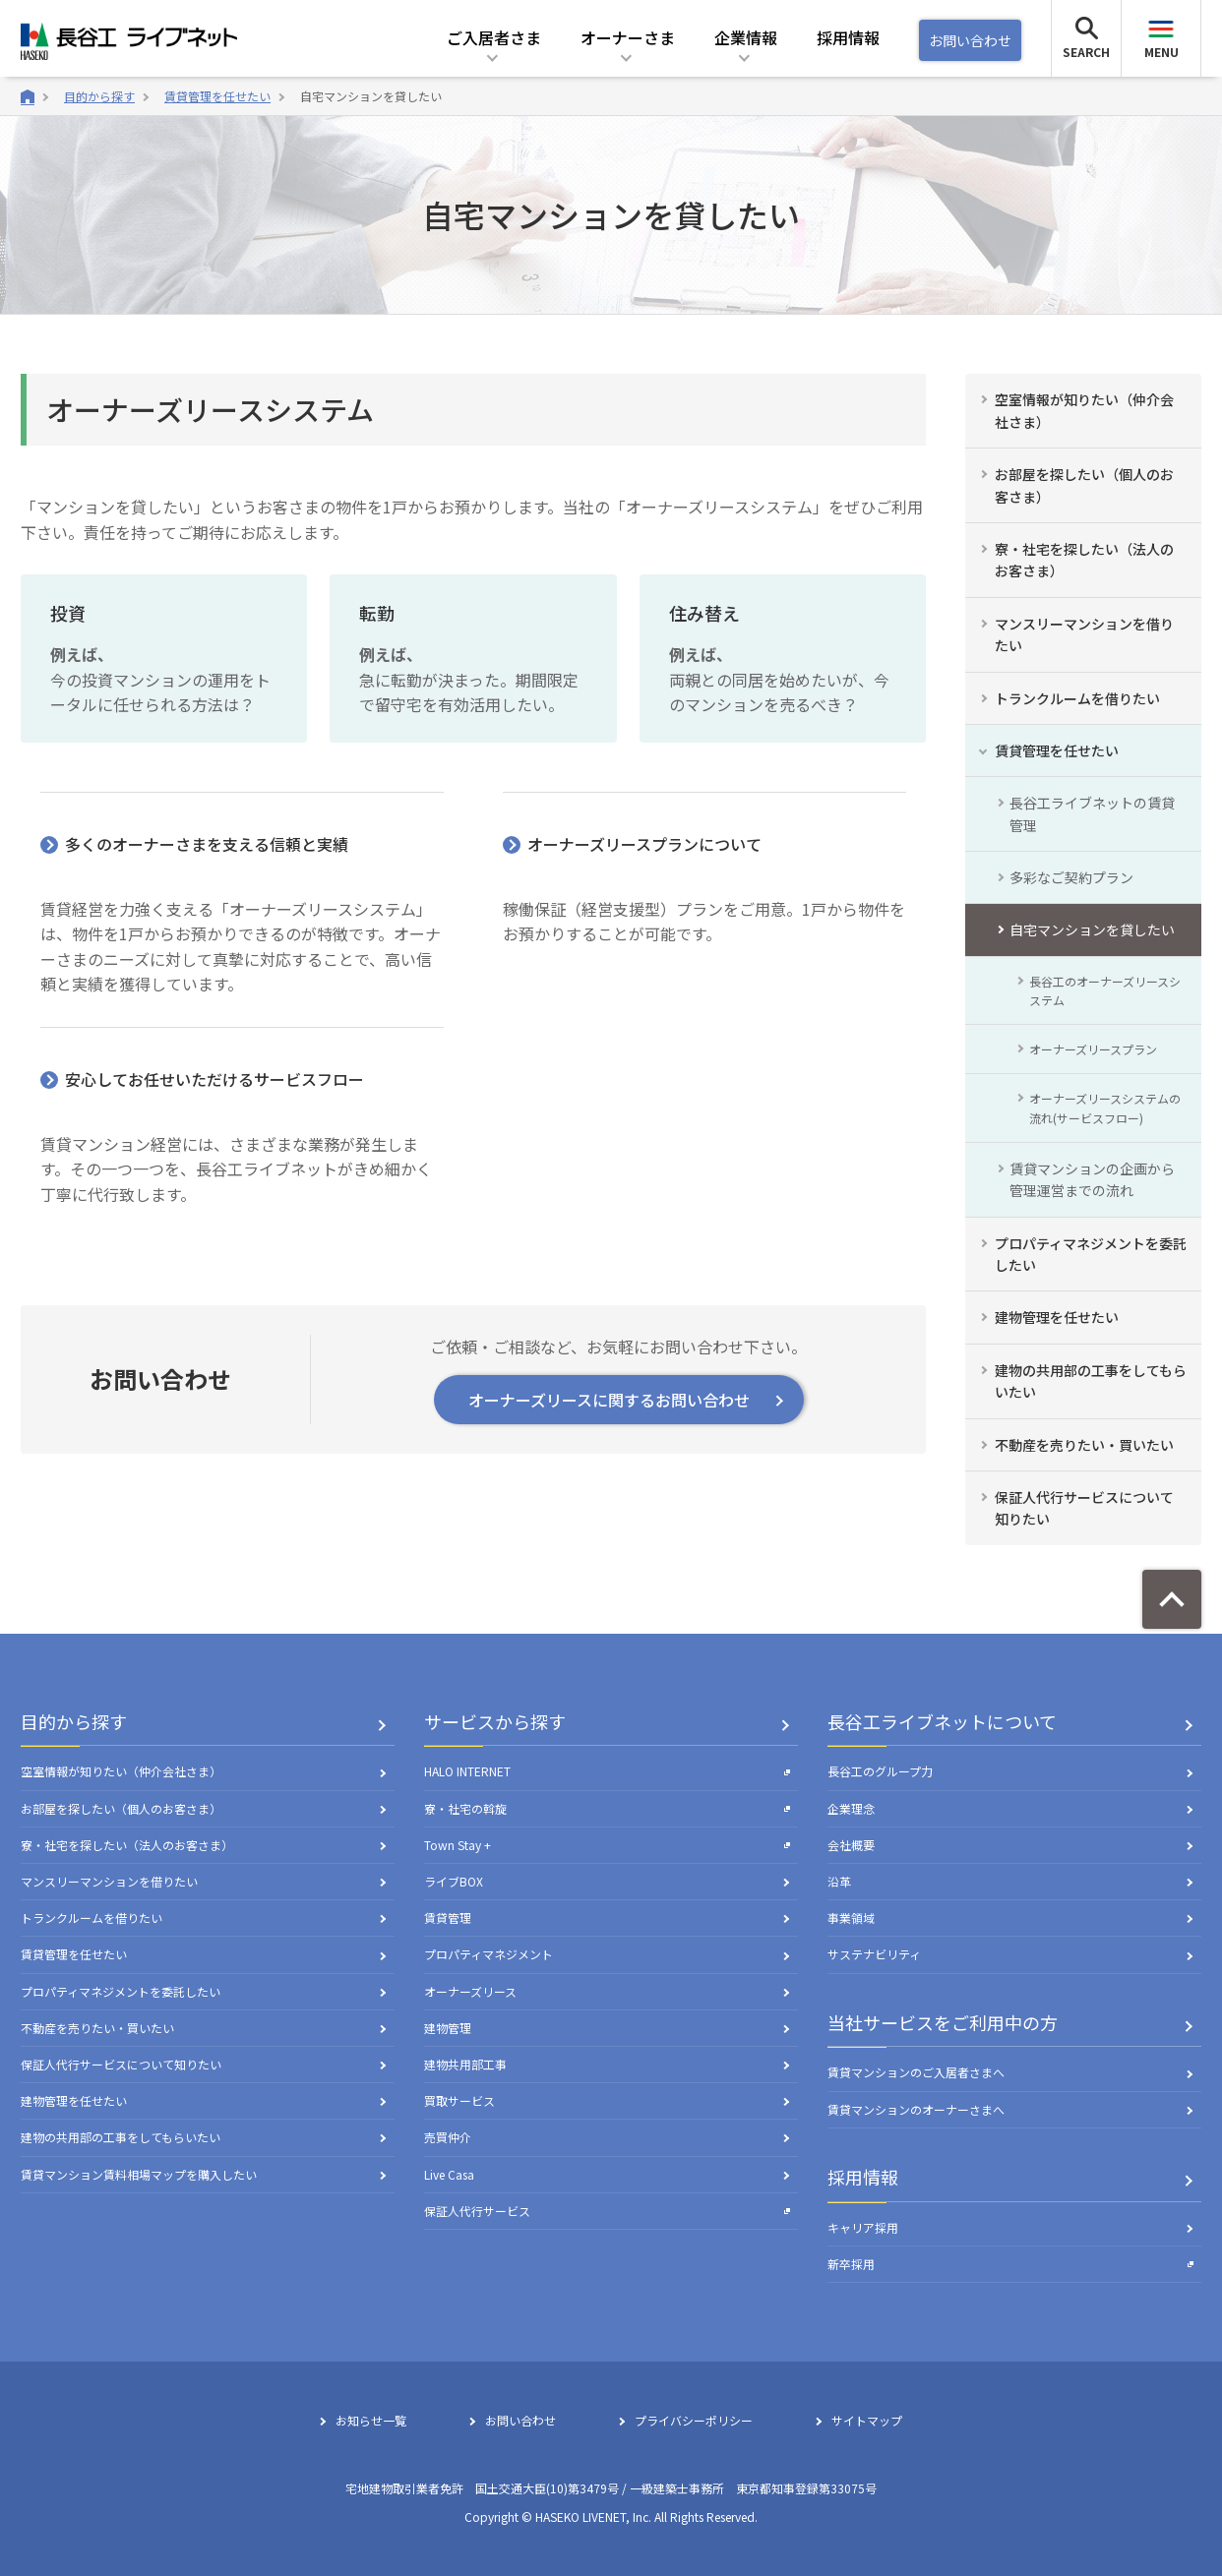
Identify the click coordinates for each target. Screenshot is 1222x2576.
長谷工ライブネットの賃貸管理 (1092, 813)
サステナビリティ (874, 1954)
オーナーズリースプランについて (644, 844)
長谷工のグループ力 (880, 1771)
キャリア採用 (862, 2227)
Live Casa (449, 2174)
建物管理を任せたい (1057, 1317)
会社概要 (851, 1844)
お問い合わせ (970, 40)
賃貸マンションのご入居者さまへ (916, 2072)
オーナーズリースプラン (1093, 1049)
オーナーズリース (470, 1991)
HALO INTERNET (607, 1771)
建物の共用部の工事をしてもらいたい (1091, 1381)
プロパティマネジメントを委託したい (1091, 1254)
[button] (494, 51)
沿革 (839, 1881)
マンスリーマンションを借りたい (1084, 634)
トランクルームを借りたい (1077, 698)
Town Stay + (607, 1844)
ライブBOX (453, 1881)
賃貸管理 (447, 1917)
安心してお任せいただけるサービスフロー (214, 1079)
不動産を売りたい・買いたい (1084, 1445)
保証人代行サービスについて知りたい (1084, 1507)
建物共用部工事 (465, 2064)
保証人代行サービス (607, 2210)
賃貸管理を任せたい (217, 96)
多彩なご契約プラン (1071, 877)
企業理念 (851, 1808)
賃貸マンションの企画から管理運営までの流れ (1092, 1179)
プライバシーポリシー (694, 2420)
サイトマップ (866, 2420)
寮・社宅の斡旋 (607, 1808)
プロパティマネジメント (488, 1954)
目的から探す (99, 96)
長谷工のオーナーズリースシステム (1105, 990)
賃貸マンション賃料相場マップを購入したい (139, 2174)
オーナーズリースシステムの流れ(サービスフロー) (1105, 1107)
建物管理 (447, 2027)
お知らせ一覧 (371, 2420)
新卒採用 (1010, 2263)
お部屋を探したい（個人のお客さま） (1084, 485)
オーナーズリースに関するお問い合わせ (609, 1399)
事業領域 (851, 1917)
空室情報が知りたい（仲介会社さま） (1084, 410)
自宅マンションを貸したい (371, 96)
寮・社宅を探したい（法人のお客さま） (1084, 559)
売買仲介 (447, 2136)
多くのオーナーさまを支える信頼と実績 (206, 844)
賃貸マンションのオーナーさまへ (916, 2109)
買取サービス (459, 2100)
